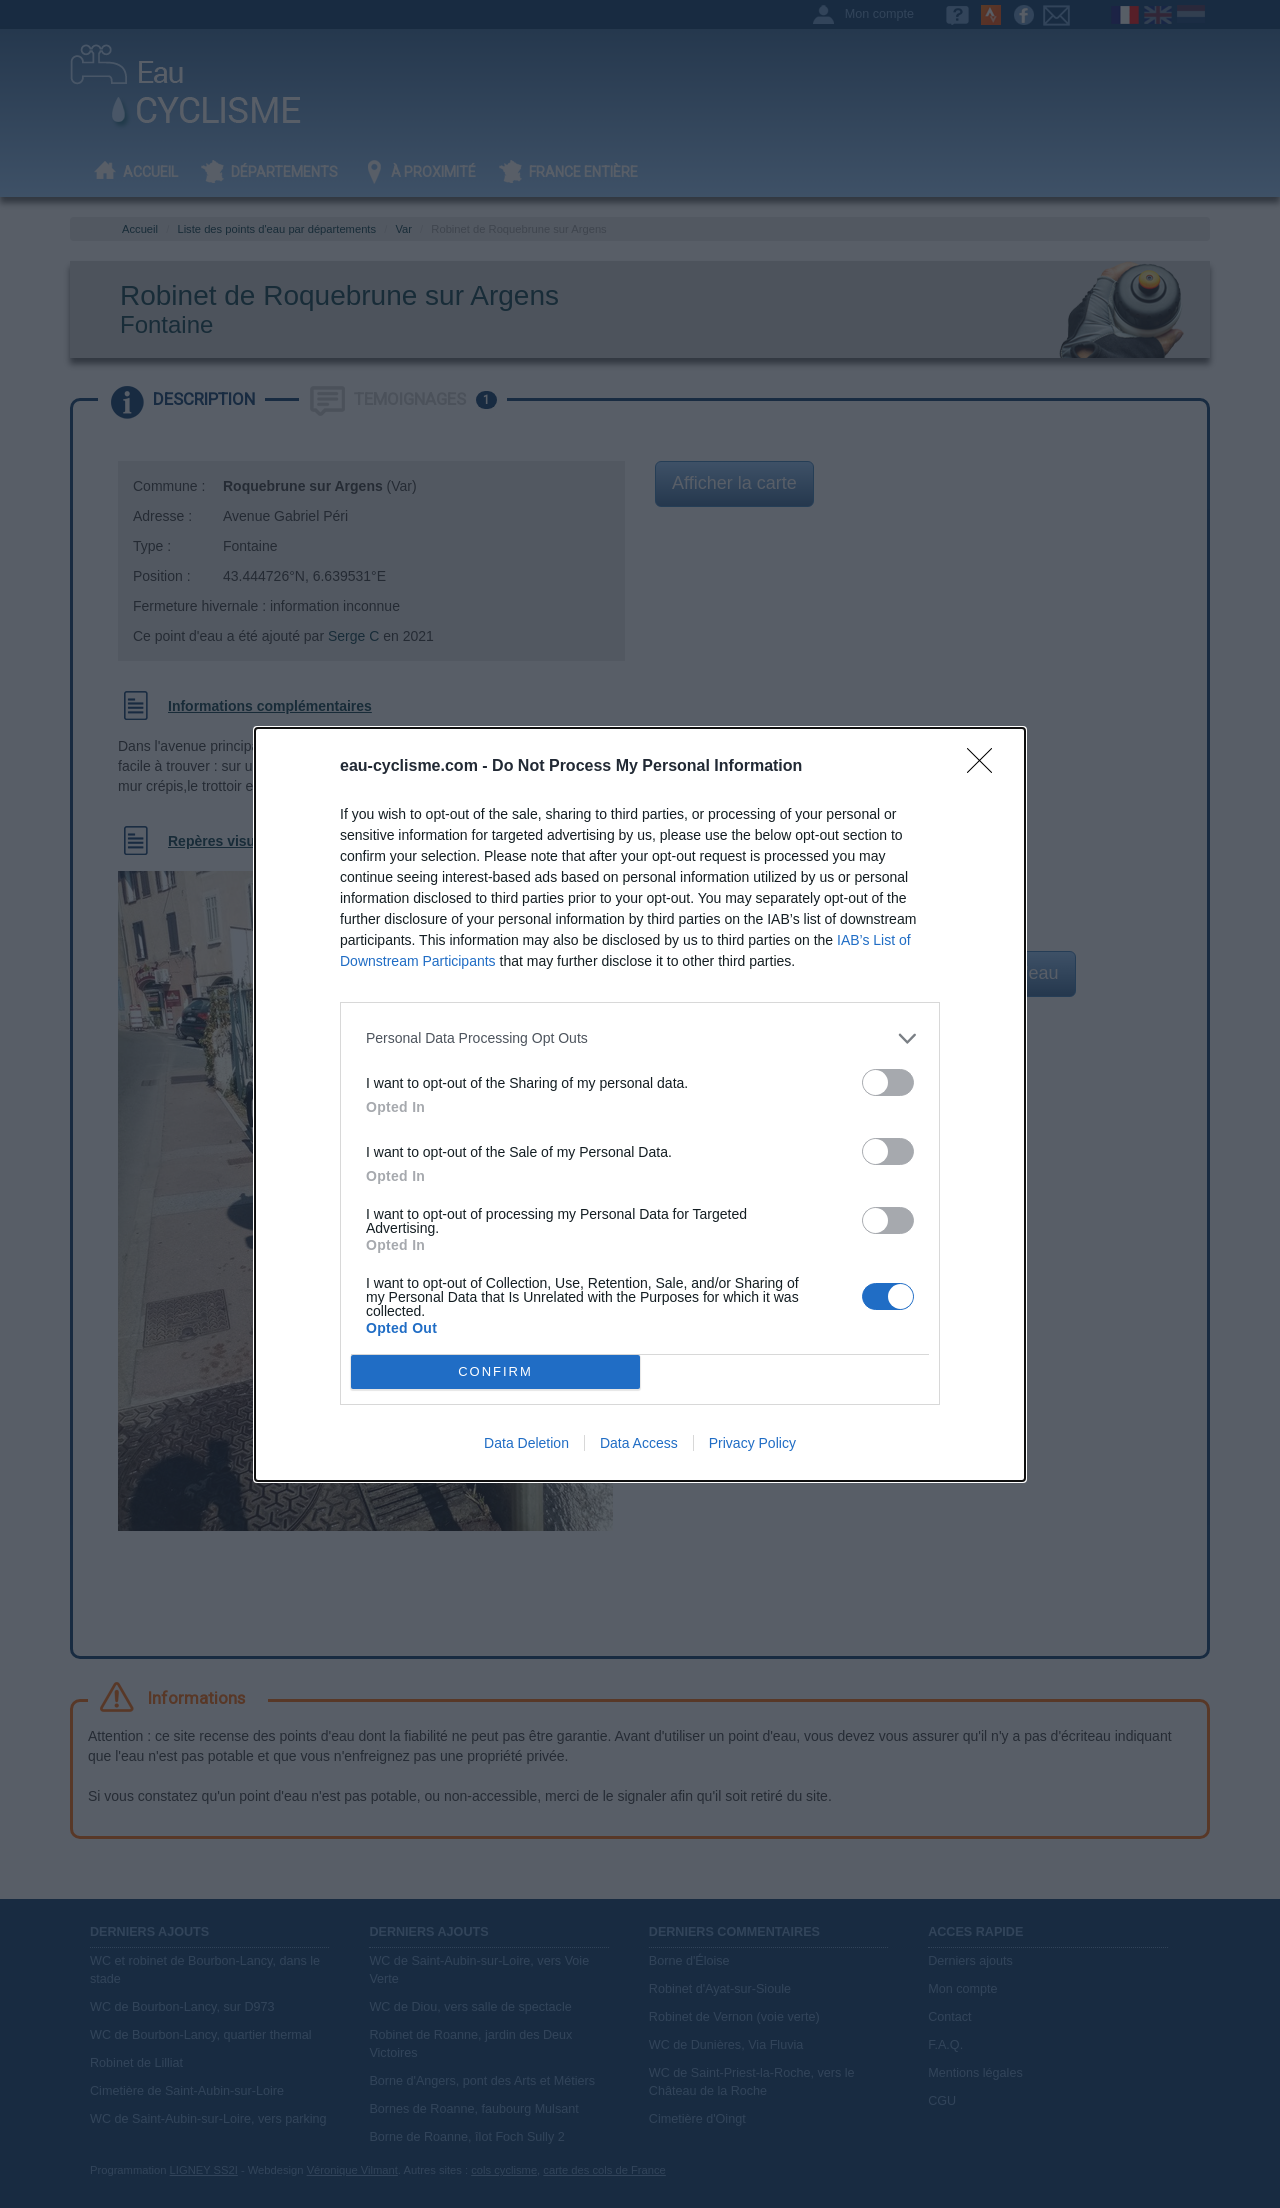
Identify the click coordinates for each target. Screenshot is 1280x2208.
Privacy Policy (752, 1443)
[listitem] (640, 1038)
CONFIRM (495, 1371)
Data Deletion (526, 1443)
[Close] (986, 767)
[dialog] (640, 1104)
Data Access (639, 1443)
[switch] (888, 1082)
